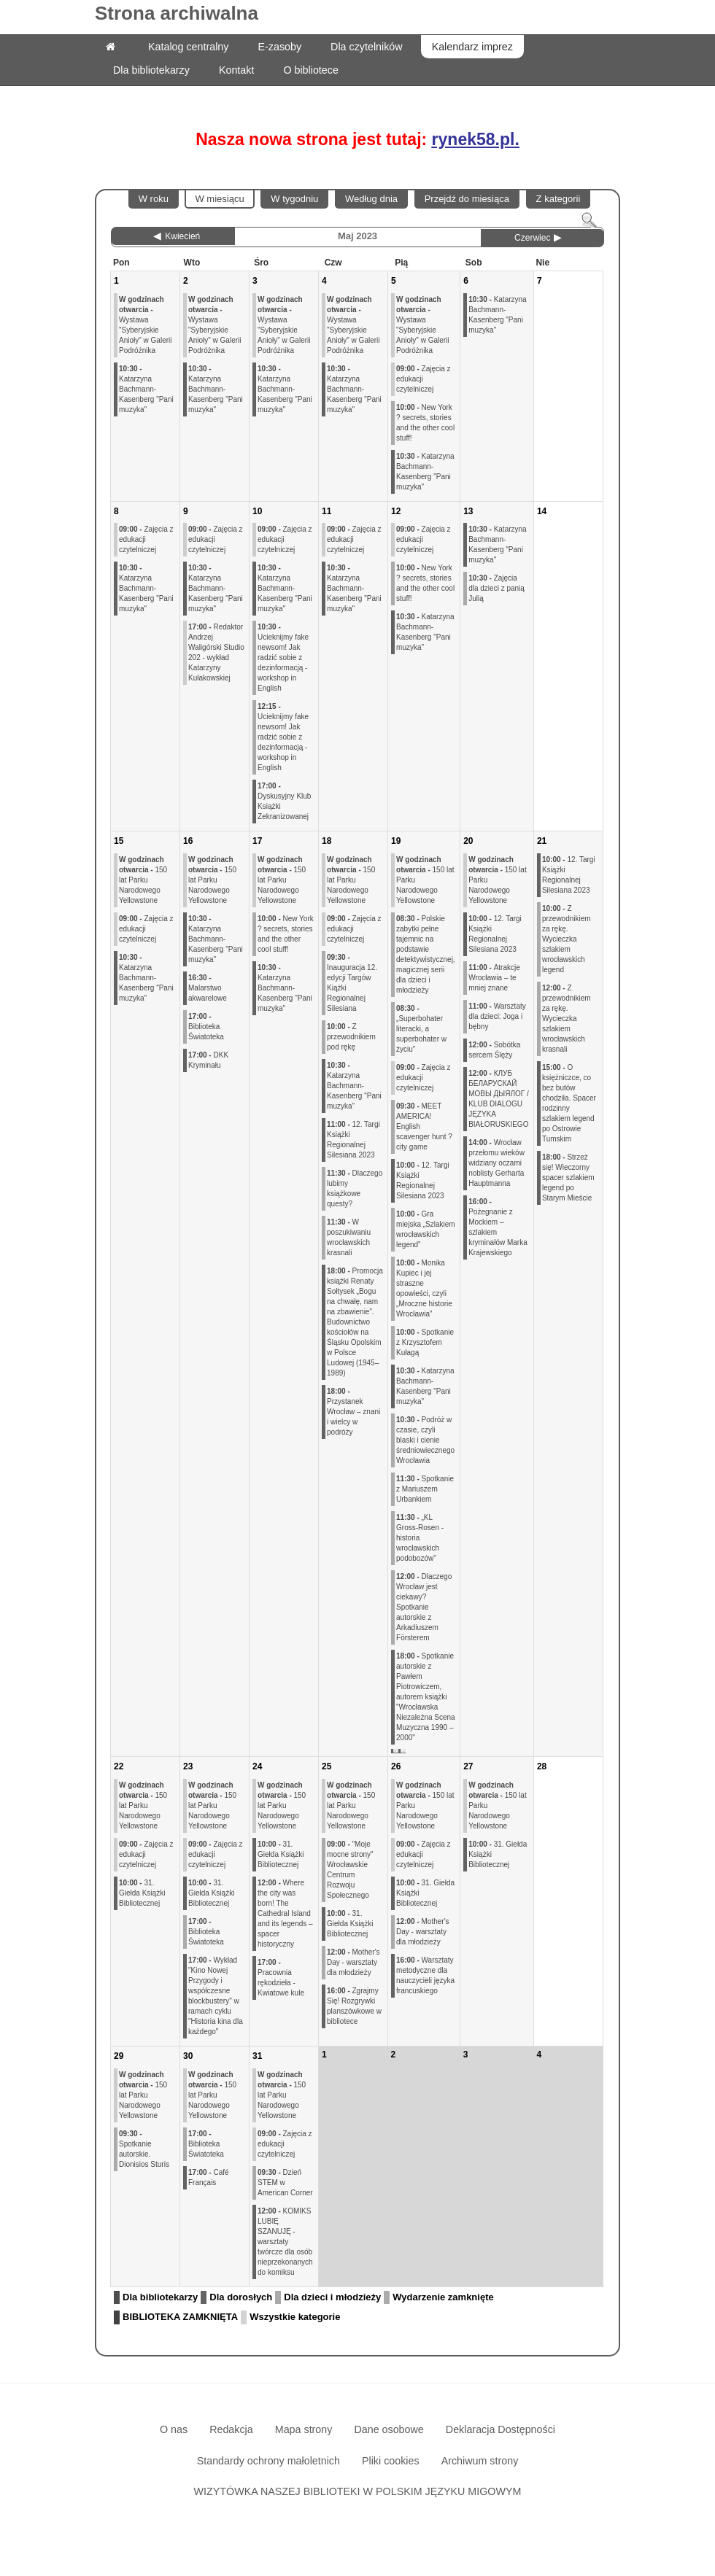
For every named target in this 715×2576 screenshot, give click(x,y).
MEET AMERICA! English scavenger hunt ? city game (424, 1126)
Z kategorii (558, 198)
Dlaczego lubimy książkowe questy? (354, 1188)
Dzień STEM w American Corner (285, 2182)
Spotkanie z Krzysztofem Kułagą (425, 1342)
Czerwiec (532, 238)
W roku (154, 198)
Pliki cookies (391, 2461)
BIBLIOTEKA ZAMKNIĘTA (180, 2316)
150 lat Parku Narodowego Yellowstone (143, 880)
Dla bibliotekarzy (160, 2297)
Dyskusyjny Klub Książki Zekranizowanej (284, 801)
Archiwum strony (480, 2461)
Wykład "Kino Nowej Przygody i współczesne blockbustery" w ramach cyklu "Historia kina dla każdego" (215, 1996)
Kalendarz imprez (472, 47)
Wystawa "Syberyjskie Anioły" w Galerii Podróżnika (145, 324)
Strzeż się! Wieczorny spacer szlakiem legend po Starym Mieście (568, 1177)
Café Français (208, 2177)
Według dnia (371, 198)
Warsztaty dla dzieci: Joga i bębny (497, 1016)
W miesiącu (219, 198)
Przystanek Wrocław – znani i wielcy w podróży (353, 1411)
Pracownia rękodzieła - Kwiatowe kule (281, 1977)
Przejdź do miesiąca (467, 198)
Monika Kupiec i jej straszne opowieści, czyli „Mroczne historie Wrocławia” (424, 1288)
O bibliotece (311, 70)
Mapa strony (304, 2429)
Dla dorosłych (240, 2297)
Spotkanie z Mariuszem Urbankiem (425, 1489)
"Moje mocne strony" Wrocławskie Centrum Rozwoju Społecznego (350, 1869)
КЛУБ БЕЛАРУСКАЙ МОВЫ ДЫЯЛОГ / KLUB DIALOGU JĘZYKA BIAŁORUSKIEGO (498, 1098)
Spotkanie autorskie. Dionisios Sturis (144, 2149)
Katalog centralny (188, 47)
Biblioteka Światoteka (206, 1026)
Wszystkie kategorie (295, 2316)
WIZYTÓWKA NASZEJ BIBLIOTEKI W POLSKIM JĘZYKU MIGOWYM (358, 2491)
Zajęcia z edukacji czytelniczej (423, 379)
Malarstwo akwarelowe (207, 988)
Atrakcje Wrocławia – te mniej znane (494, 977)
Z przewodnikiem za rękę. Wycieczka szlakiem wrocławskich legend (566, 939)
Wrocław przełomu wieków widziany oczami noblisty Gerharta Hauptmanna (496, 1162)
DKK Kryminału (208, 1060)
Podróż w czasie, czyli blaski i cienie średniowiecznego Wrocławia (425, 1440)
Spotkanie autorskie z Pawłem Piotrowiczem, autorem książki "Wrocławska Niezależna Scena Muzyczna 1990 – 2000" (425, 1697)
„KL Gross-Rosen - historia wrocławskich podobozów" (420, 1537)
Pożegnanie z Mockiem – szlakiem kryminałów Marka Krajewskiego (497, 1227)
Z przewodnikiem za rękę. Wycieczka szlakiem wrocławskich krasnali (566, 1018)
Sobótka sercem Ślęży (494, 1050)
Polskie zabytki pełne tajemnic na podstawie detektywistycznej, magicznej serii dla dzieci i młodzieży (425, 954)
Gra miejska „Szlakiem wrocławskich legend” (425, 1229)
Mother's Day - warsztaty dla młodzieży (353, 1962)
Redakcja (231, 2429)
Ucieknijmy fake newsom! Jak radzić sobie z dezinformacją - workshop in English (283, 657)
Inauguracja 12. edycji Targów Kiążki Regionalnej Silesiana (352, 982)
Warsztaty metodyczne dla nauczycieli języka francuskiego (425, 1975)
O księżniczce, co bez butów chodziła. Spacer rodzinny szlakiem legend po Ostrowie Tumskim (569, 1103)
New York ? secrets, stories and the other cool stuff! (425, 422)
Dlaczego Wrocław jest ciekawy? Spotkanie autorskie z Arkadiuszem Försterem (424, 1607)
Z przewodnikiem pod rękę (351, 1037)
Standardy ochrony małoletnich (268, 2461)
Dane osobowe (388, 2429)
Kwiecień (182, 236)
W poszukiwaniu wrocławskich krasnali (349, 1237)
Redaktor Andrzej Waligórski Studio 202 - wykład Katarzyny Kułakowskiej (216, 652)
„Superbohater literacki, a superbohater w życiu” (421, 1028)
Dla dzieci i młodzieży (332, 2297)
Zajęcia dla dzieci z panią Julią (496, 588)
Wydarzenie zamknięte (443, 2297)
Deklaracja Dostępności (500, 2429)
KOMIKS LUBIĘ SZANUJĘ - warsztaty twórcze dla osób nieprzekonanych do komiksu (285, 2241)
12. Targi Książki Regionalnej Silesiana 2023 (353, 1139)
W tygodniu (294, 198)
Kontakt (236, 70)
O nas (174, 2429)
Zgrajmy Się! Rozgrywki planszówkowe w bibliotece (354, 2006)
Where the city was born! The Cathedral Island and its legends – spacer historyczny (285, 1913)
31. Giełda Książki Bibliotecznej (142, 1893)
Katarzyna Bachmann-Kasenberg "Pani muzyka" (146, 389)
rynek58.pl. (475, 139)
